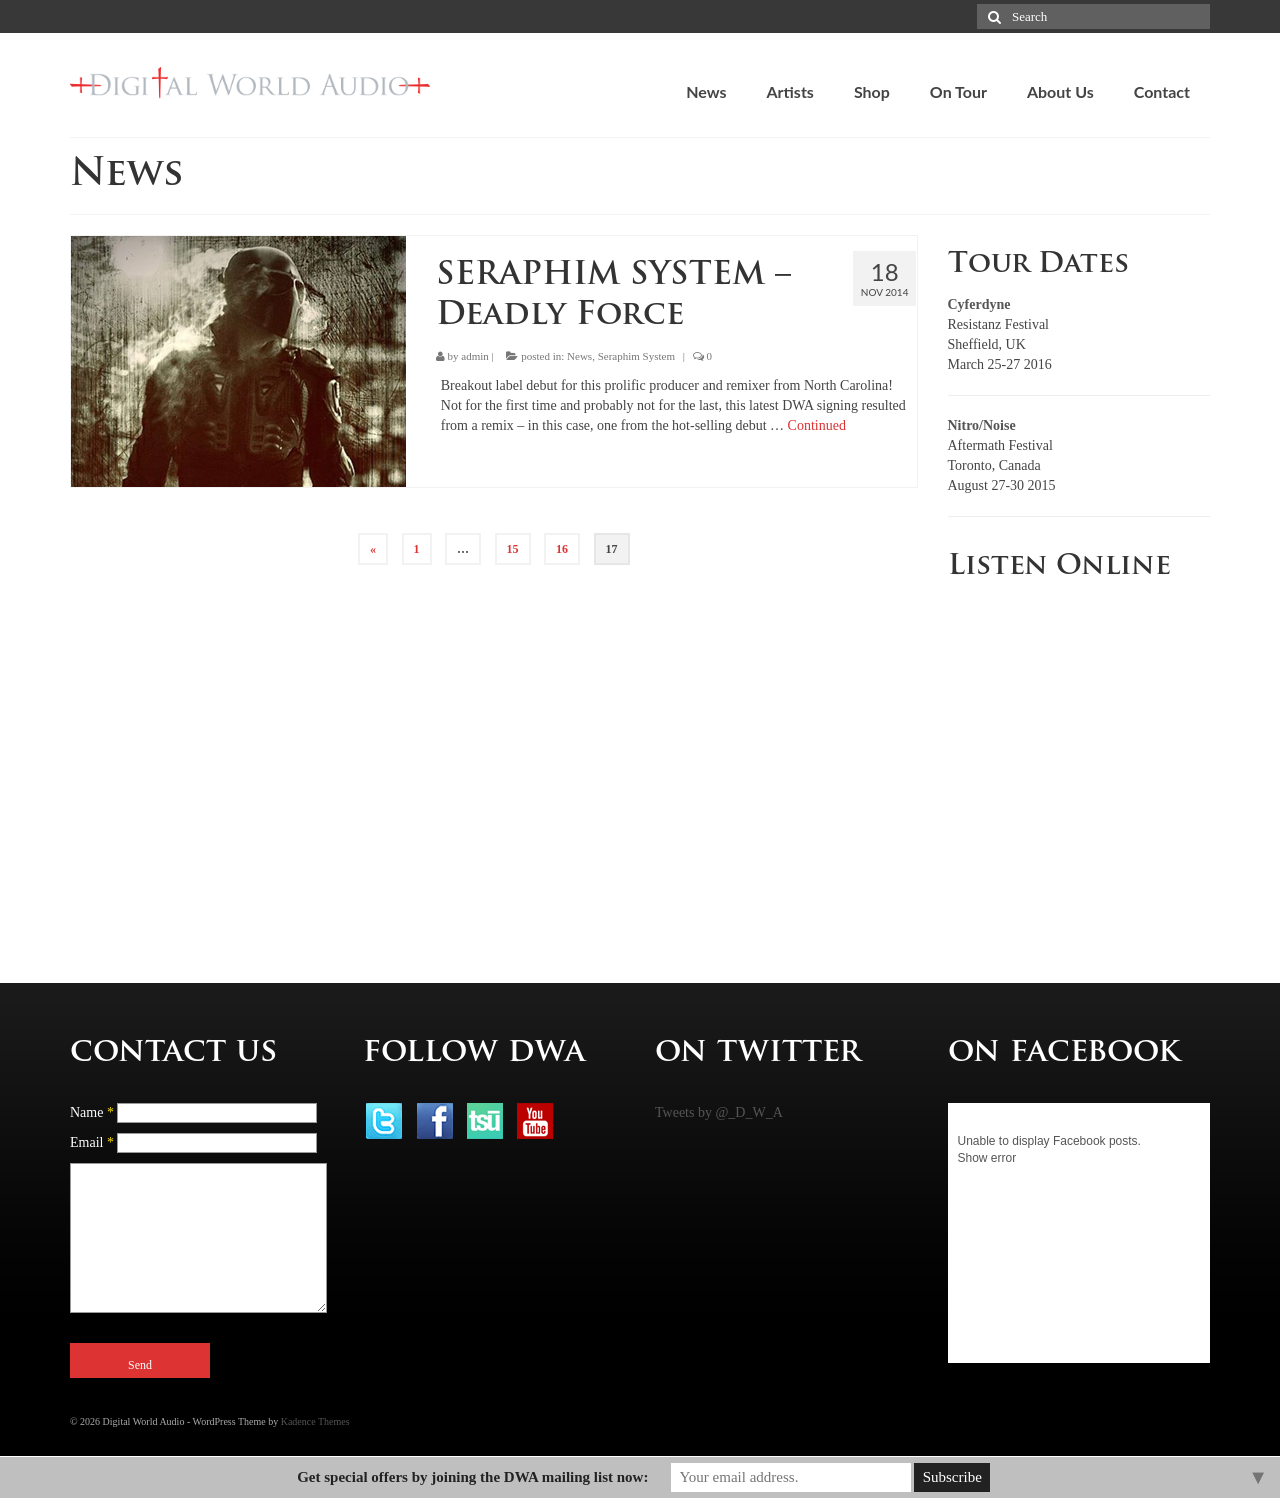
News (706, 91)
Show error (987, 1158)
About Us (1060, 91)
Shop (872, 91)
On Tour (958, 91)
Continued (817, 425)
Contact (1162, 91)
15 (513, 549)
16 (562, 549)
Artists (789, 91)
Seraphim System (636, 356)
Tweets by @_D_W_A (719, 1112)
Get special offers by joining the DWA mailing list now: (472, 1477)
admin (475, 356)
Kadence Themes (315, 1421)
